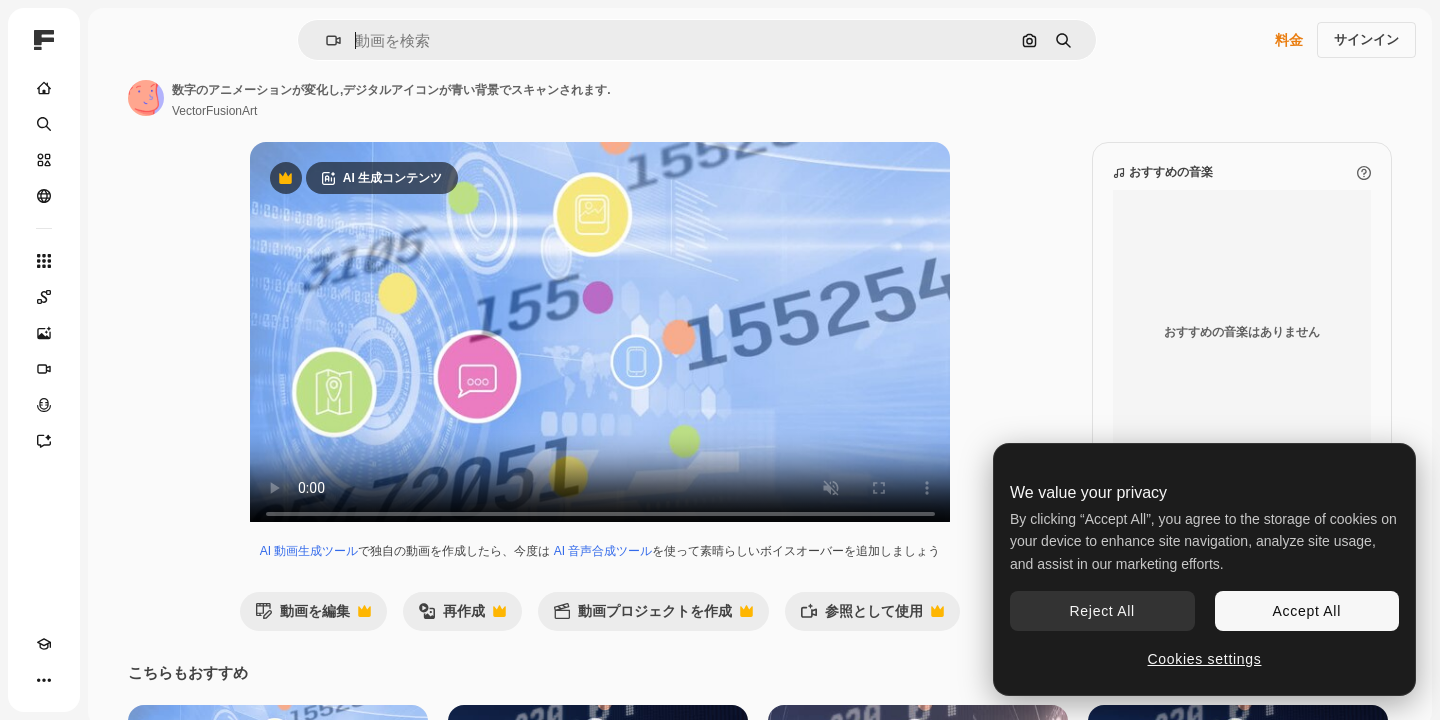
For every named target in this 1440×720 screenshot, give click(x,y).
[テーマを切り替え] (80, 680)
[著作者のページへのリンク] (298, 98)
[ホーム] (120, 88)
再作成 (538, 636)
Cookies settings (1205, 659)
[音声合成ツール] (120, 405)
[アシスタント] (120, 441)
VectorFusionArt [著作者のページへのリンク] (366, 111)
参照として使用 (948, 636)
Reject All (1102, 611)
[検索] (120, 124)
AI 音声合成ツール (679, 571)
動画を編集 (389, 636)
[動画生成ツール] (120, 369)
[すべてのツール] (120, 261)
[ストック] (120, 160)
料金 (1289, 40)
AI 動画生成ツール (385, 571)
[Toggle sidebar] (196, 40)
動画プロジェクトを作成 (729, 636)
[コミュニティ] (120, 196)
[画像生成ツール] (120, 333)
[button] (401, 40)
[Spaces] (120, 297)
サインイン (1366, 39)
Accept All (1307, 611)
